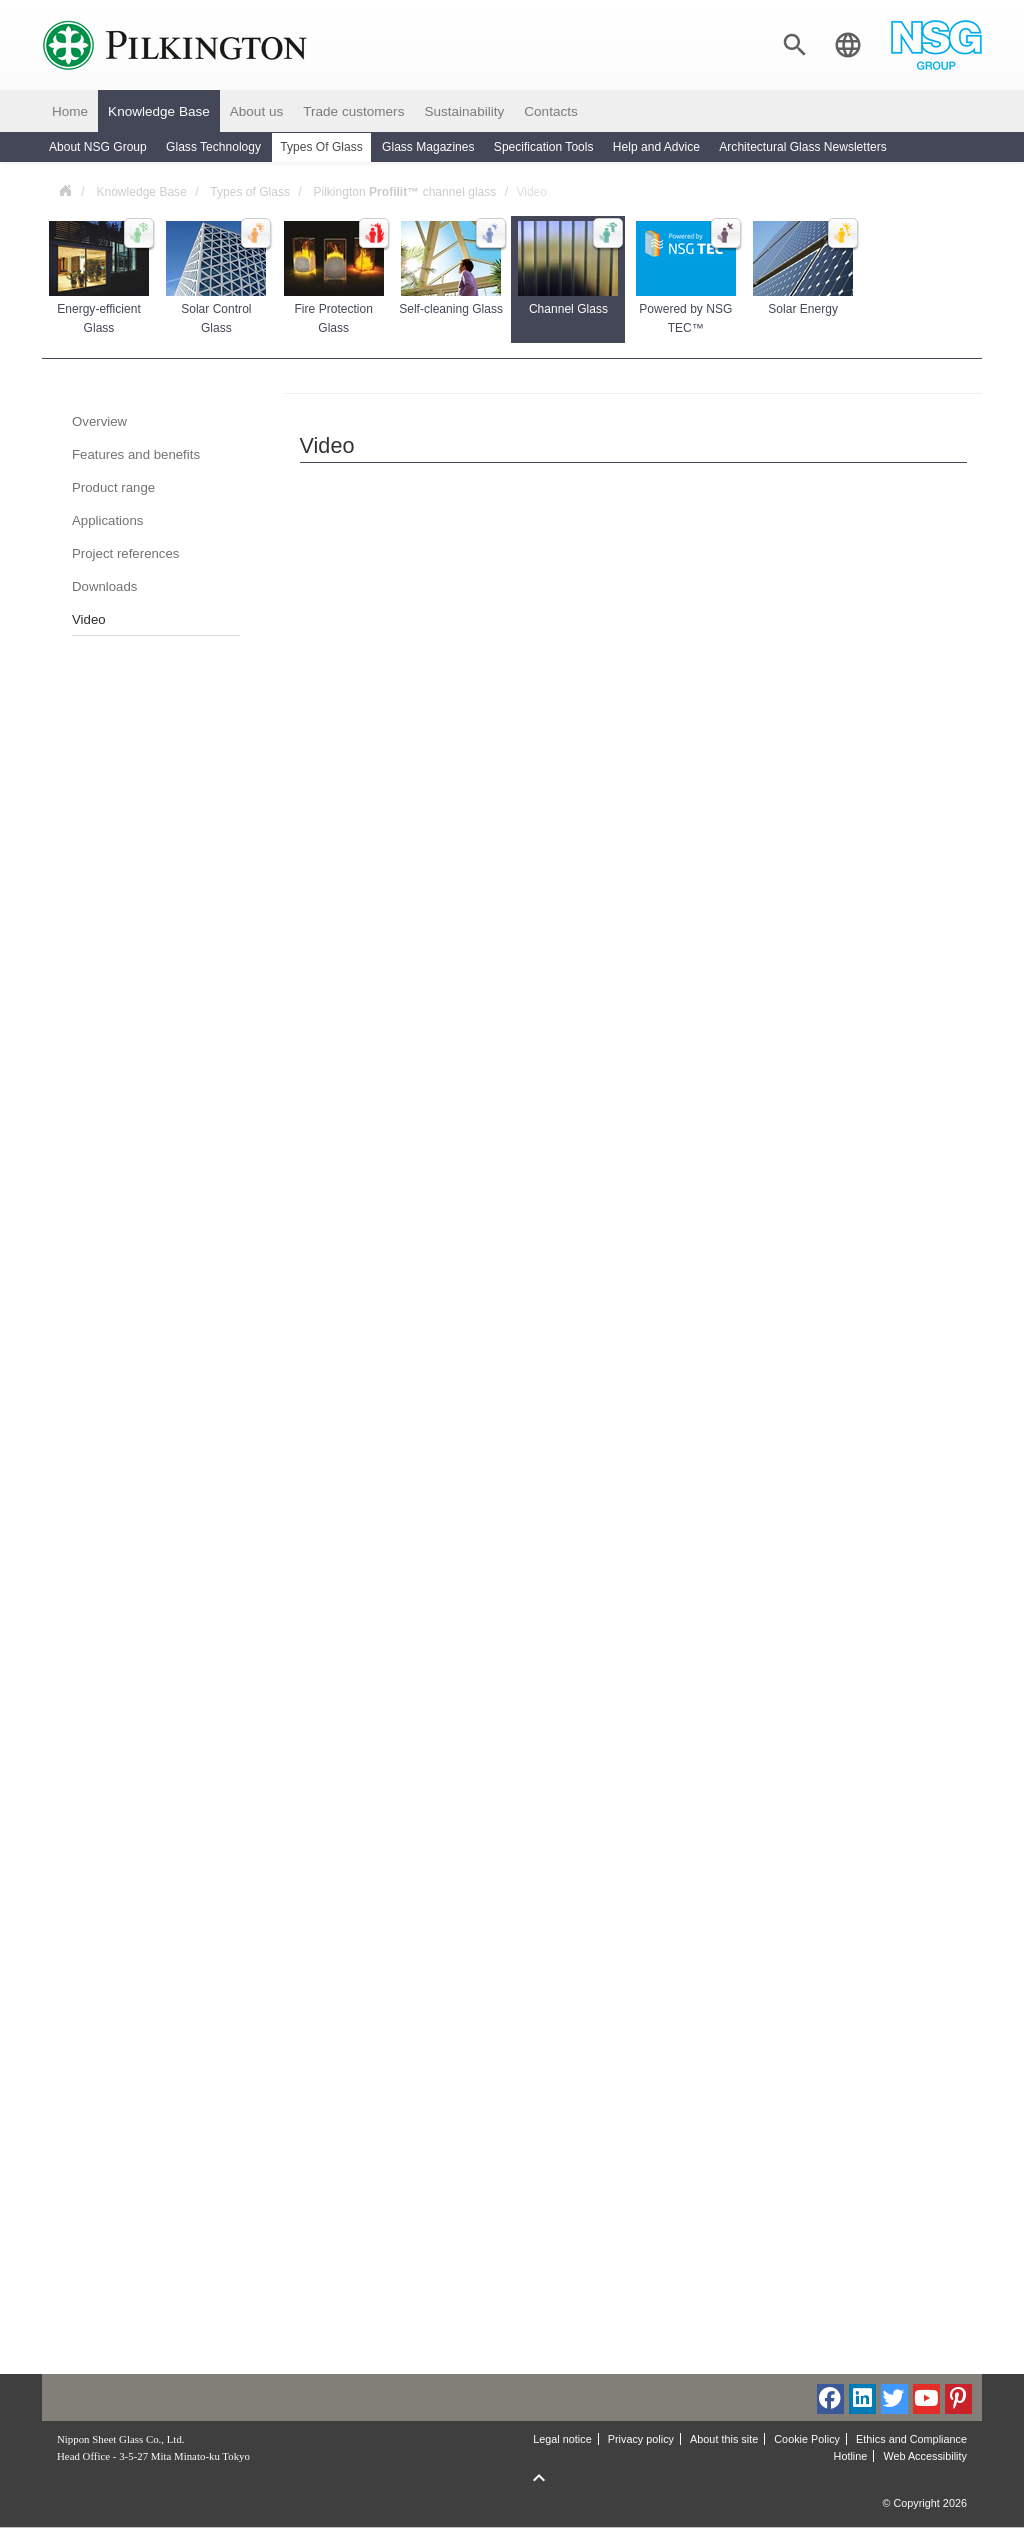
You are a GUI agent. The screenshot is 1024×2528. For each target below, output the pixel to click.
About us (256, 111)
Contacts (550, 111)
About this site (724, 2439)
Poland (65, 189)
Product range (113, 487)
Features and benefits (136, 454)
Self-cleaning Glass (451, 268)
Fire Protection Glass (335, 278)
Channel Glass (569, 268)
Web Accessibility (925, 2456)
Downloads (104, 586)
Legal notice (562, 2439)
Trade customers (353, 111)
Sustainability (464, 111)
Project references (125, 553)
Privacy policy (641, 2439)
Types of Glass (250, 192)
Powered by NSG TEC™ (687, 278)
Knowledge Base (159, 111)
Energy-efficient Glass (100, 278)
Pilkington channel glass (404, 192)
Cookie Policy (807, 2439)
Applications (107, 520)
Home (70, 111)
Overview (99, 421)
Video (89, 619)
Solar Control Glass (217, 278)
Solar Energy (804, 268)
